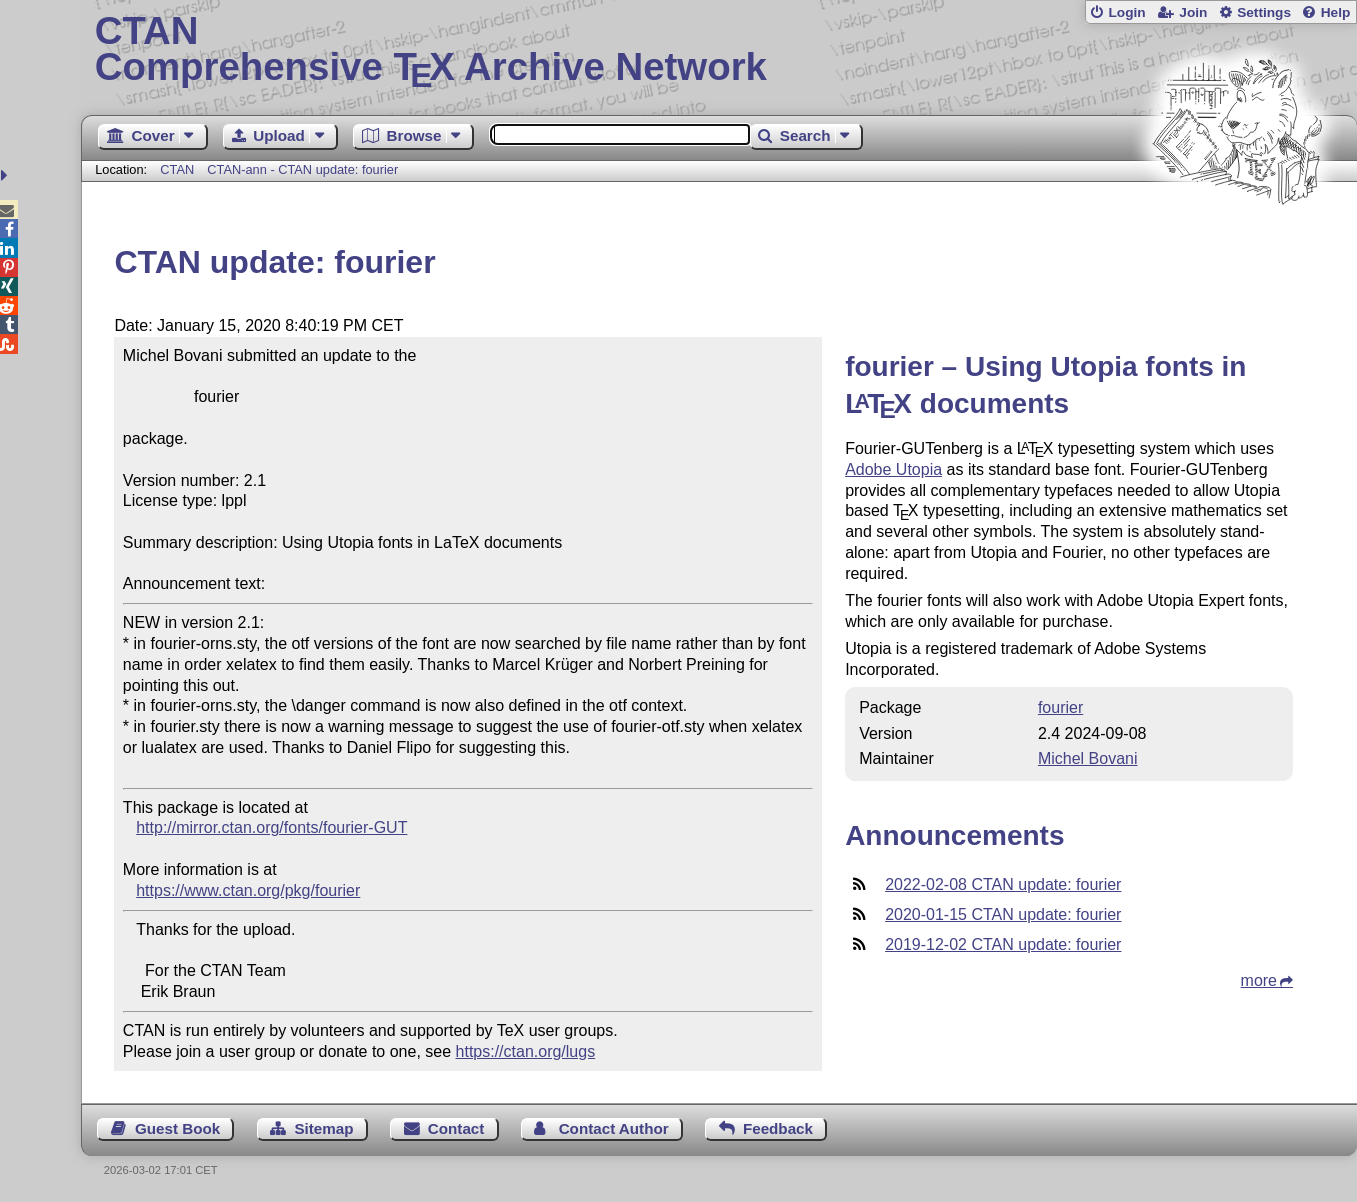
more (1259, 980)
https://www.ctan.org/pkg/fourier (248, 890)
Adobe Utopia (893, 469)
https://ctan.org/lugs (526, 1051)
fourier (1060, 707)
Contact (456, 1128)
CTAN (177, 169)
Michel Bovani (1088, 758)
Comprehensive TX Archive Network (719, 50)
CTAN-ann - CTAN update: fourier (302, 169)
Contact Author (614, 1128)
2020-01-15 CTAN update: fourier (1003, 914)
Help (1336, 12)
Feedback (778, 1128)
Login (1126, 12)
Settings (1264, 12)
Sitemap (323, 1128)
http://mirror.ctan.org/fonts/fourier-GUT (271, 827)
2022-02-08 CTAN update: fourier (1003, 884)
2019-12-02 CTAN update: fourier (1003, 944)
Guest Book (177, 1128)
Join (1193, 12)
